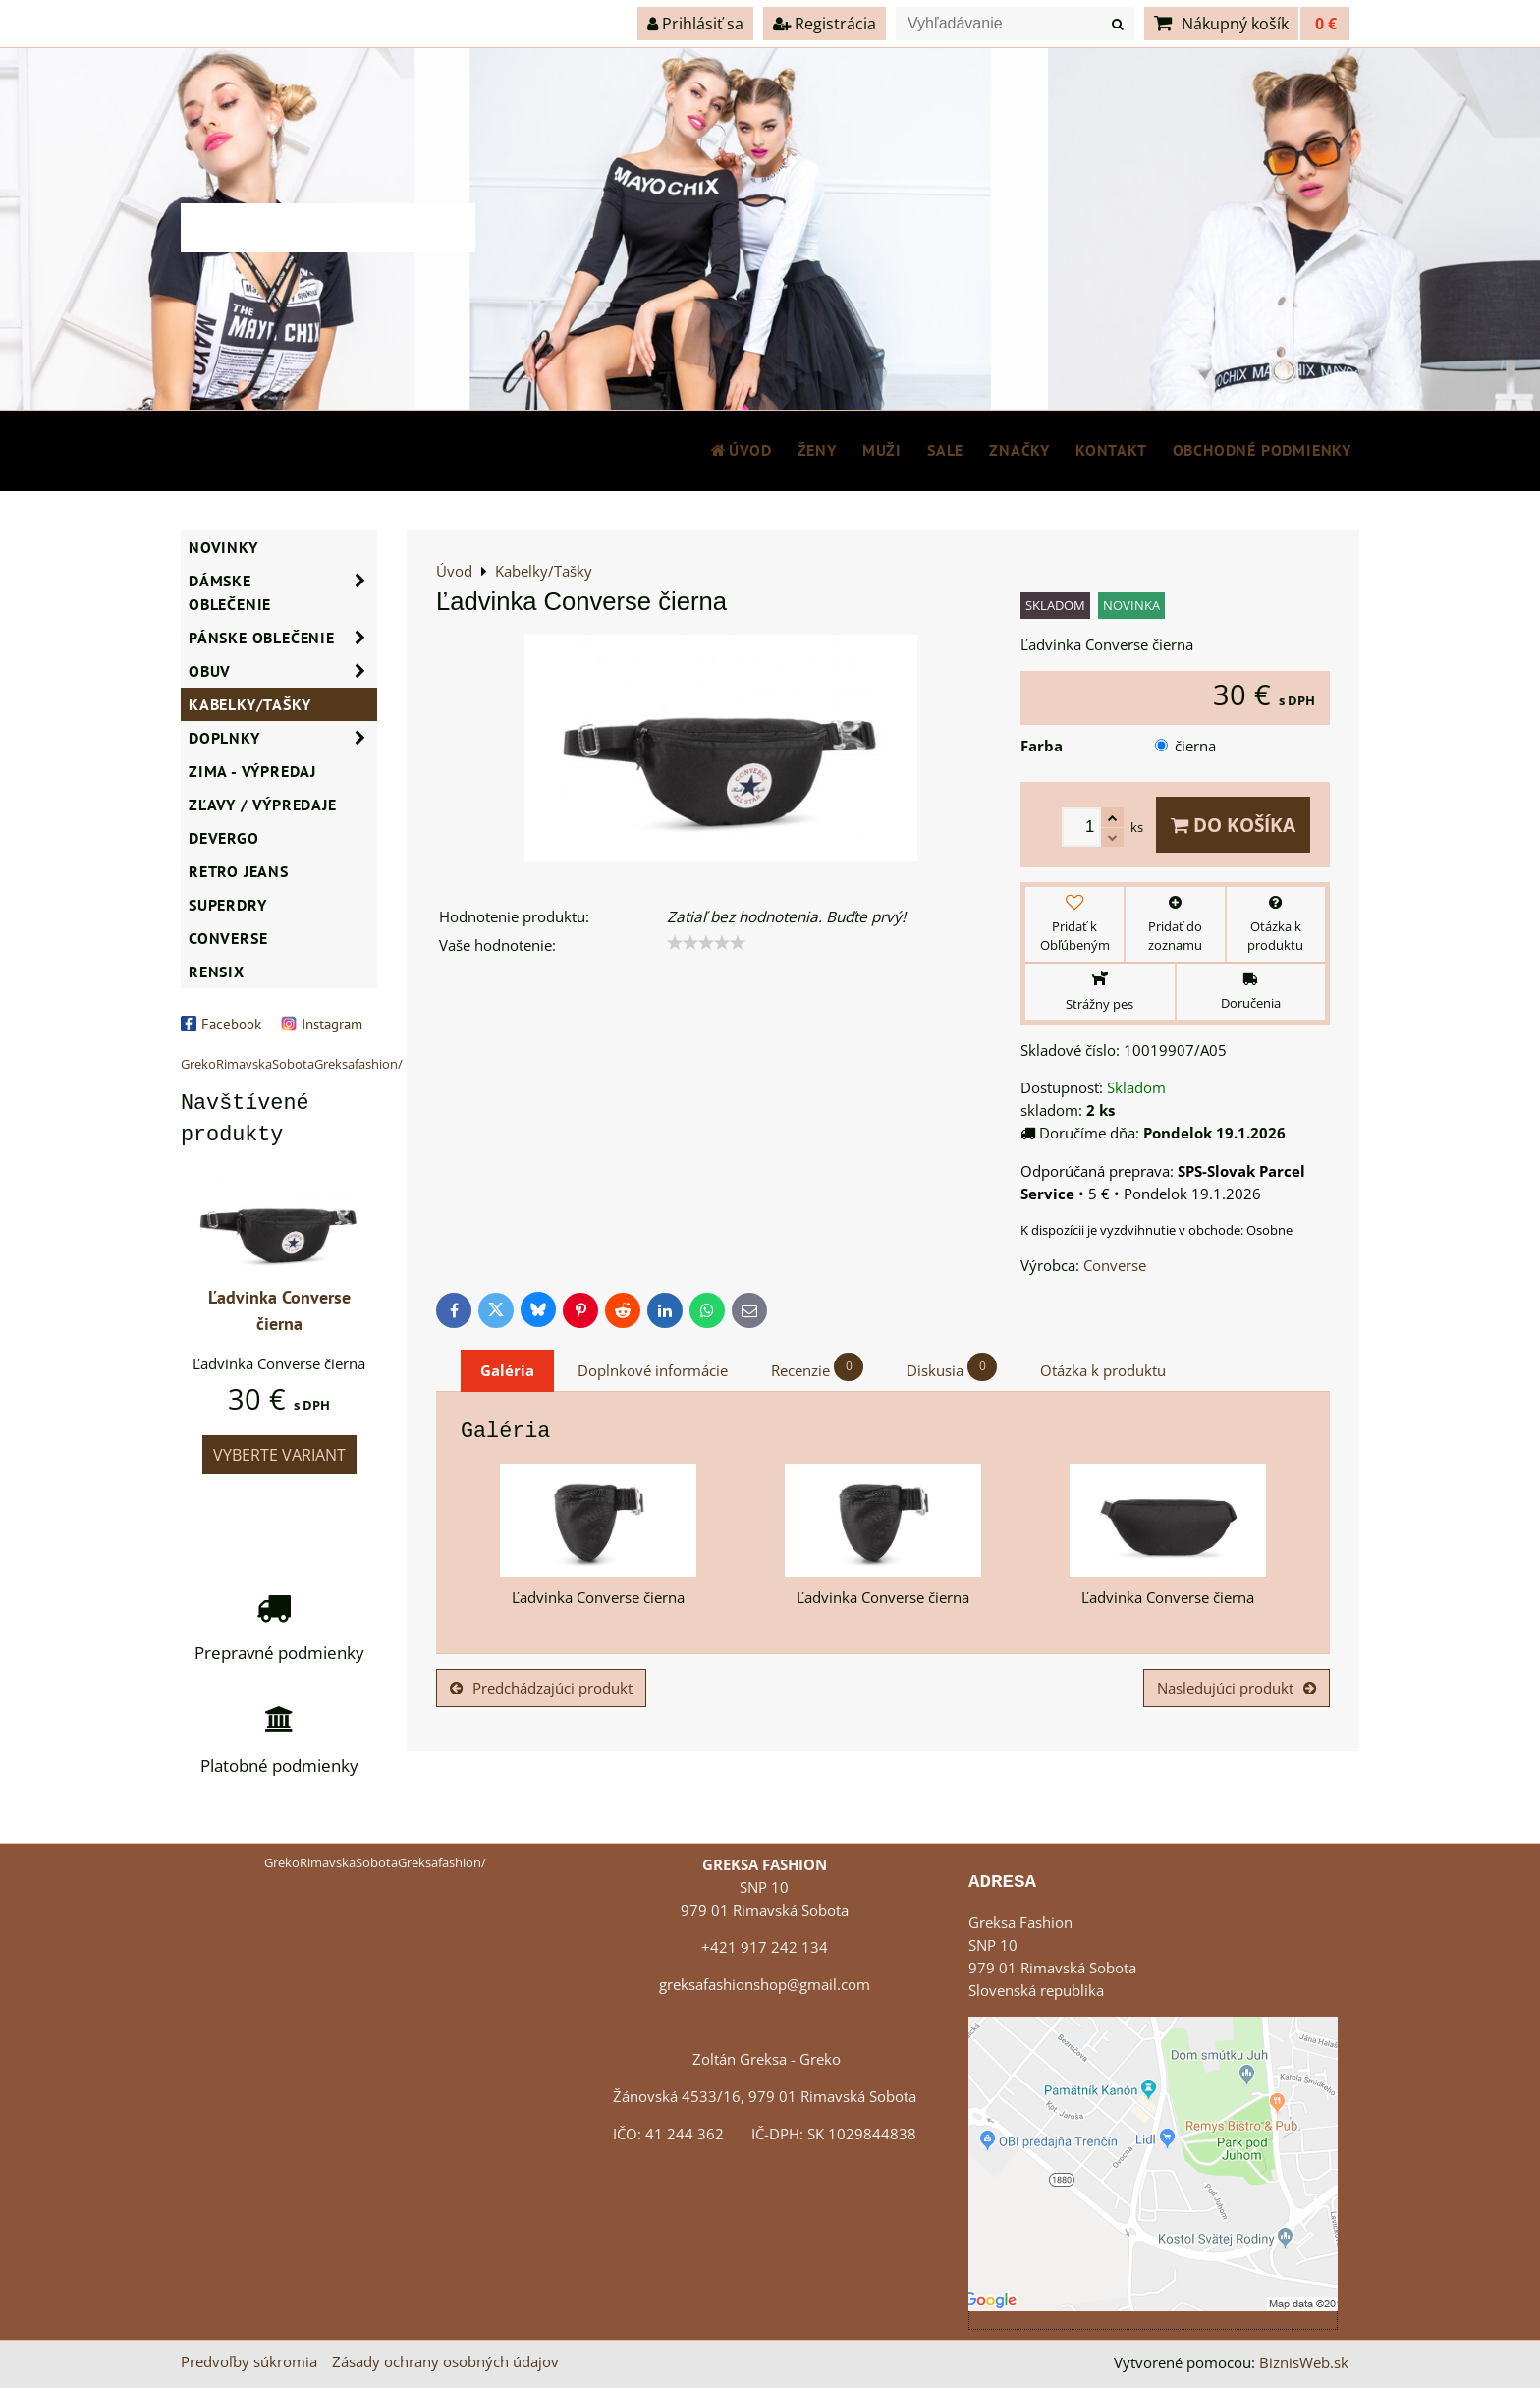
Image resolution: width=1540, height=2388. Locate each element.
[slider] (706, 943)
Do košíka (1233, 824)
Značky (1019, 450)
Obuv (283, 671)
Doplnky (283, 737)
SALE (945, 450)
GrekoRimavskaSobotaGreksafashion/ (292, 1064)
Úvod (740, 450)
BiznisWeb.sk (1303, 2363)
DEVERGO (224, 838)
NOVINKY (223, 547)
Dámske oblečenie (283, 592)
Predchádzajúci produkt (541, 1688)
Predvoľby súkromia (249, 2362)
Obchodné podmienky (1262, 450)
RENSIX (217, 971)
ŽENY (817, 450)
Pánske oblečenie (283, 637)
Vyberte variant (279, 1455)
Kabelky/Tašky (249, 704)
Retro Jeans (239, 871)
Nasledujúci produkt (1236, 1688)
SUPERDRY (227, 905)
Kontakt (1111, 450)
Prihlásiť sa (695, 23)
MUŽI (882, 450)
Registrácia (824, 23)
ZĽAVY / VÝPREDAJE (263, 804)
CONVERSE (228, 938)
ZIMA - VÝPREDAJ (252, 771)
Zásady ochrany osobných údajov (445, 2362)
